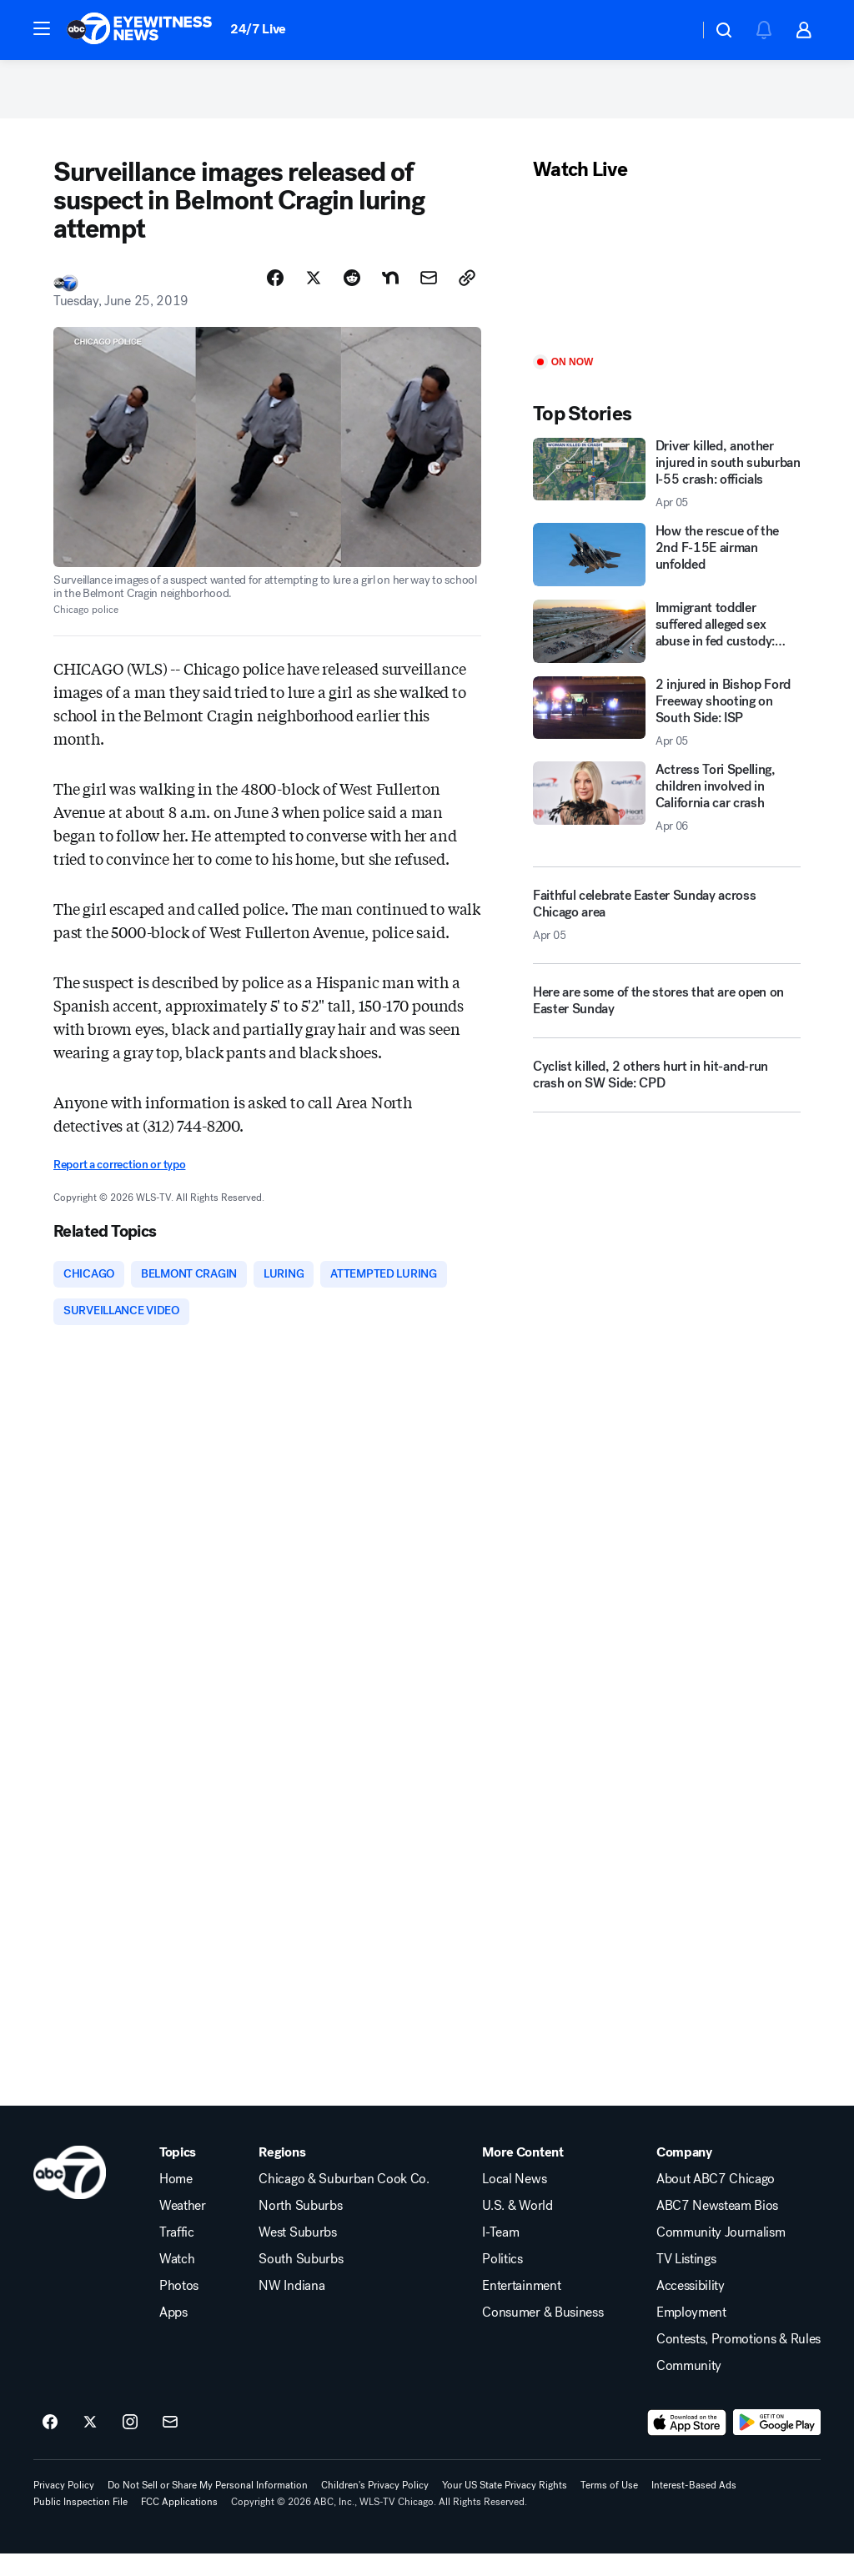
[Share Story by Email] (428, 294)
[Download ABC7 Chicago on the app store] (687, 2445)
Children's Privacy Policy (375, 2508)
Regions (282, 2175)
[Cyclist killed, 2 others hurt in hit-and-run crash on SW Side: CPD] (667, 1098)
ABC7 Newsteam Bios (717, 2228)
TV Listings (686, 2281)
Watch (176, 2281)
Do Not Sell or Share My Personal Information (208, 2508)
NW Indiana (291, 2308)
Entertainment (521, 2308)
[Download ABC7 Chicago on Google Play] (777, 2445)
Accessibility (690, 2308)
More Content (522, 2175)
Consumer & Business (542, 2335)
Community (688, 2388)
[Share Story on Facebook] (275, 294)
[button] (41, 28)
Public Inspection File (80, 2524)
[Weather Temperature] (673, 30)
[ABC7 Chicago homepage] (140, 30)
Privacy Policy (63, 2508)
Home (176, 2201)
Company (684, 2175)
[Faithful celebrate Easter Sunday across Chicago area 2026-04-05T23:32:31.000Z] (667, 931)
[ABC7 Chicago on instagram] (130, 2445)
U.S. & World (517, 2228)
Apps (173, 2335)
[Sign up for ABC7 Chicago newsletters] (170, 2445)
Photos (178, 2308)
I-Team (500, 2255)
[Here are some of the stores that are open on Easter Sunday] (667, 1024)
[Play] (667, 285)
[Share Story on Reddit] (352, 294)
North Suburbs (300, 2228)
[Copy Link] (467, 294)
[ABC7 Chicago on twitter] (90, 2445)
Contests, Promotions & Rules (738, 2361)
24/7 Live (258, 29)
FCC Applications (179, 2524)
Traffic (176, 2255)
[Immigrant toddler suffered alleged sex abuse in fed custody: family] (667, 648)
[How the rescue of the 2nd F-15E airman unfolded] (667, 571)
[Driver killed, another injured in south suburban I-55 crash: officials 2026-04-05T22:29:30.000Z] (667, 490)
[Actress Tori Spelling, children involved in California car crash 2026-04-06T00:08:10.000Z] (667, 814)
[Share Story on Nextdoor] (390, 294)
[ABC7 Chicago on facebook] (50, 2445)
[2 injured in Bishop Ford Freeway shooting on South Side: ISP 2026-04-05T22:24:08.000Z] (667, 729)
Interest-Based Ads (693, 2508)
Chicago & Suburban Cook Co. (344, 2201)
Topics (177, 2175)
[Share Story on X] (313, 294)
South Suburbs (301, 2281)
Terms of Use (609, 2508)
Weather (182, 2228)
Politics (502, 2281)
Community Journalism (721, 2255)
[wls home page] (69, 2195)
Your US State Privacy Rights (504, 2508)
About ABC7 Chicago (715, 2201)
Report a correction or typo (119, 1181)
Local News (514, 2201)
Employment (691, 2335)
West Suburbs (297, 2255)
